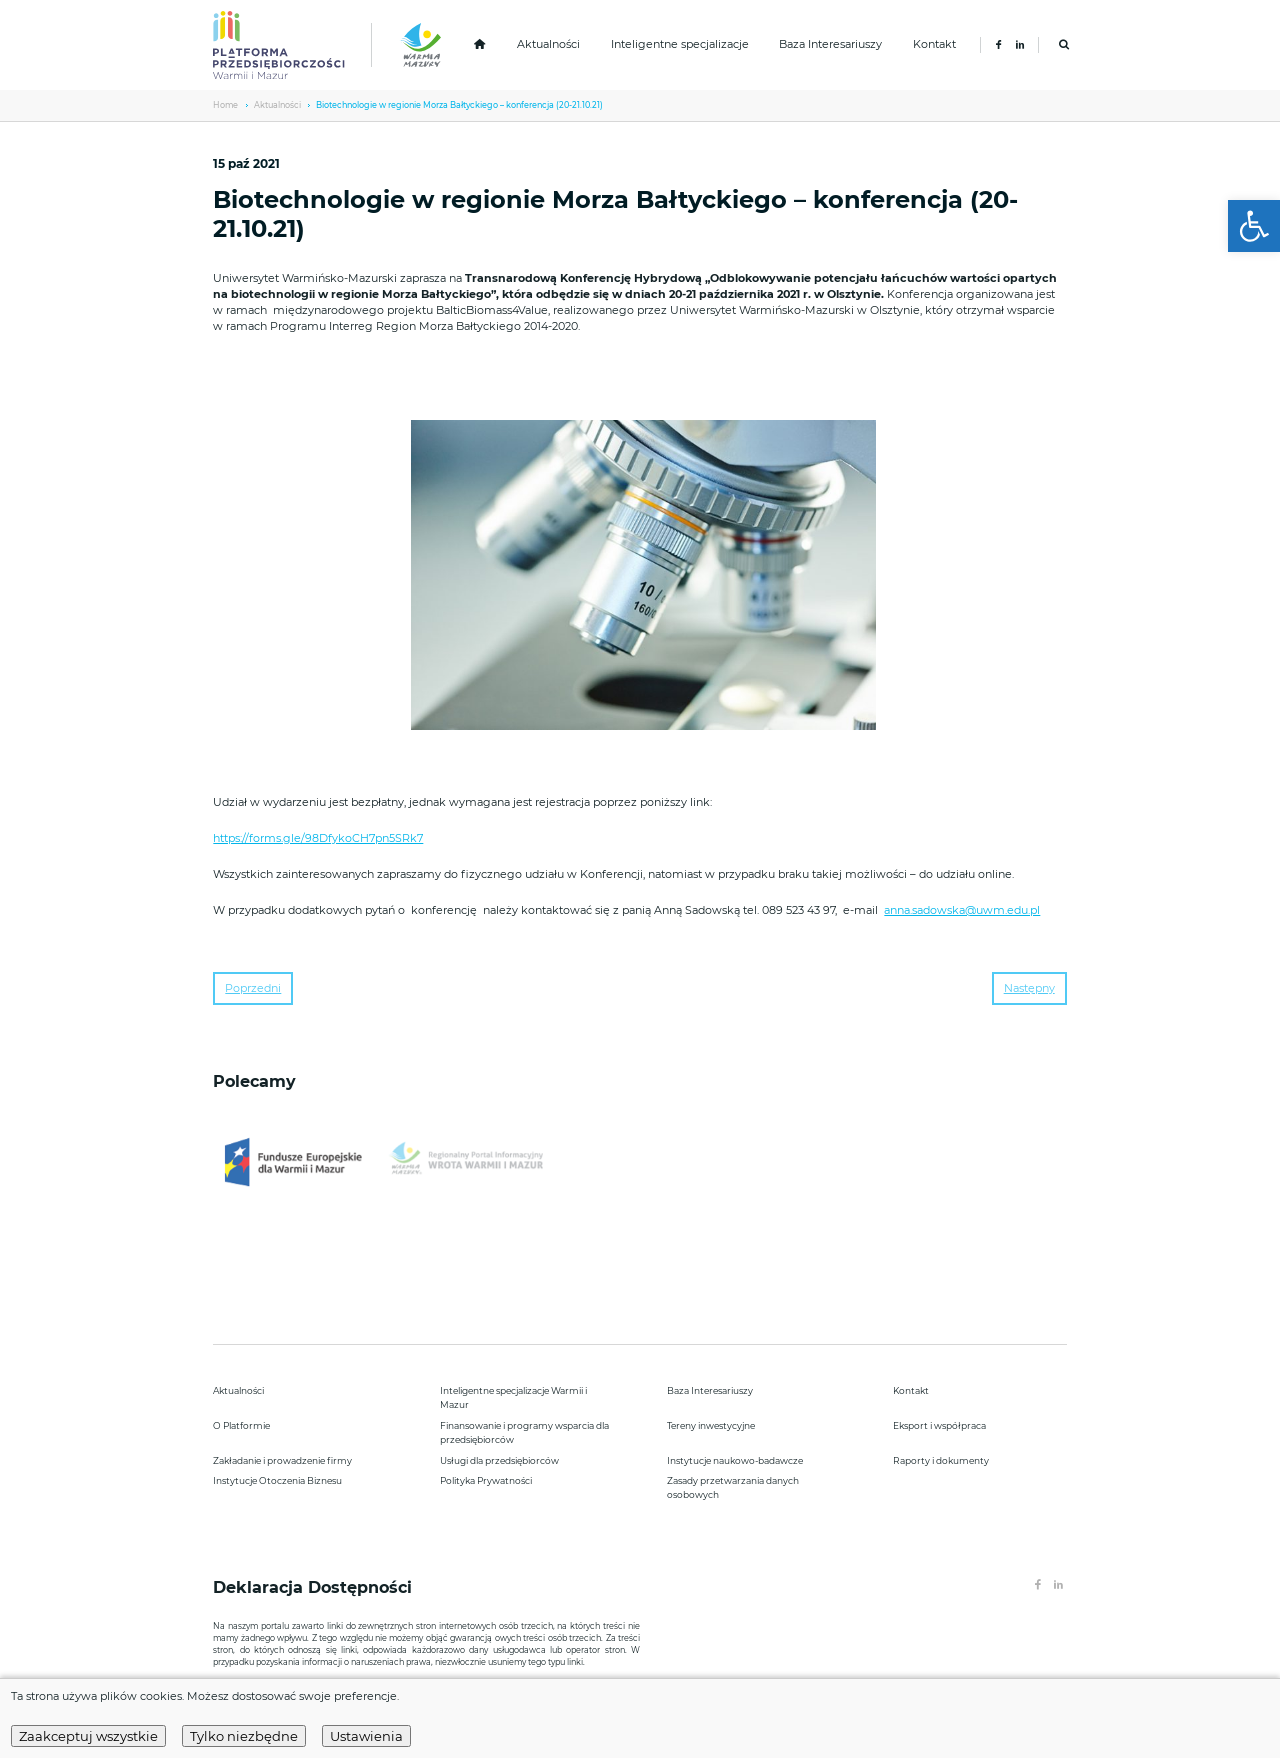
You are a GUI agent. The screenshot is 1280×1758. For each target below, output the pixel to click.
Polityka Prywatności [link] (486, 1480)
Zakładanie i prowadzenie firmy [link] (282, 1460)
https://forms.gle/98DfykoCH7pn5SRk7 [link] (318, 838)
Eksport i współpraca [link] (939, 1425)
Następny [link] (1029, 988)
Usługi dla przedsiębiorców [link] (499, 1460)
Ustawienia (366, 1736)
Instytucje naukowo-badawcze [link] (735, 1460)
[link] (1254, 226)
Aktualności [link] (548, 44)
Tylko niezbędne (244, 1736)
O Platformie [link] (241, 1425)
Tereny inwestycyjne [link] (711, 1425)
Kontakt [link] (934, 44)
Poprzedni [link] (253, 988)
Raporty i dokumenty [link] (941, 1460)
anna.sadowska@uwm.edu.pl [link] (962, 910)
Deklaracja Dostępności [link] (315, 1587)
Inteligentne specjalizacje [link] (680, 44)
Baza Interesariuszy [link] (830, 44)
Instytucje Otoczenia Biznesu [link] (277, 1480)
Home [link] (225, 105)
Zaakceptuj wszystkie (88, 1736)
